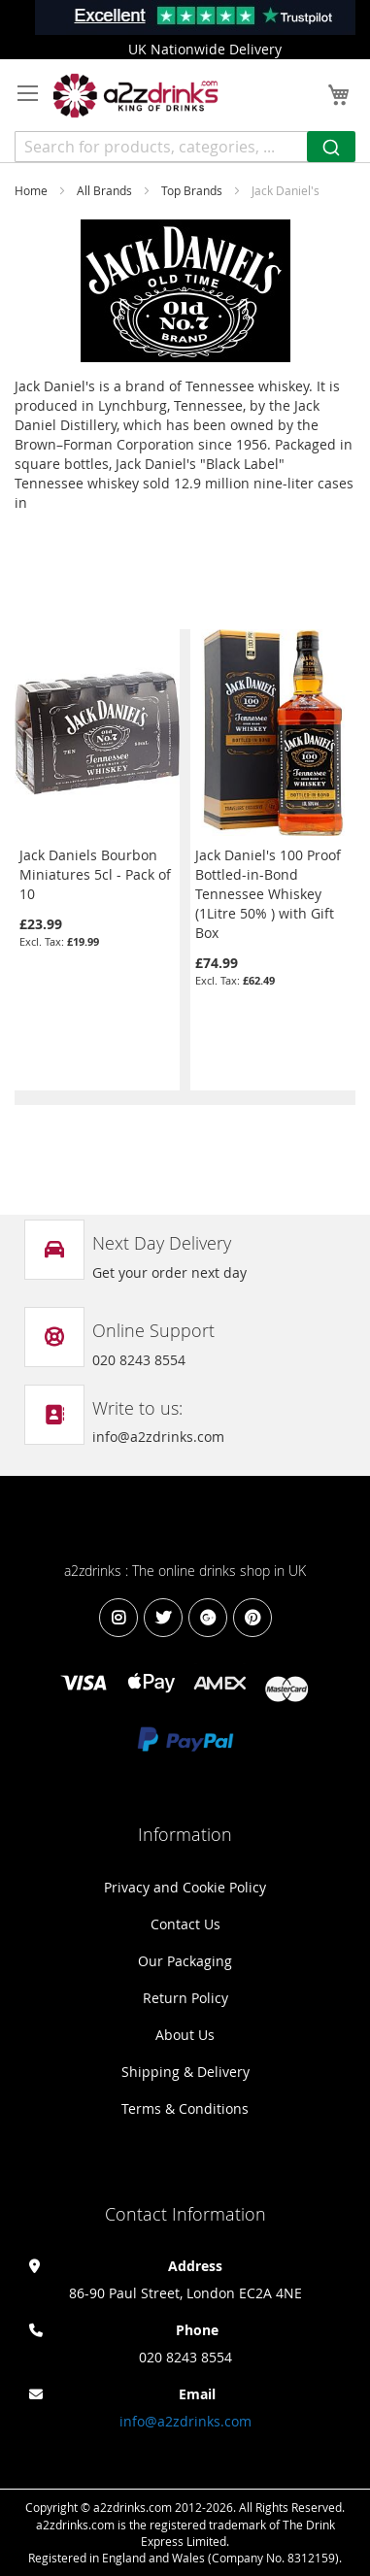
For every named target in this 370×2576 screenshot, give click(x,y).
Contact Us (185, 1924)
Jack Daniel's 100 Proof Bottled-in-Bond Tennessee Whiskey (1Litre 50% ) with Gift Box (268, 894)
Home (32, 190)
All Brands (106, 190)
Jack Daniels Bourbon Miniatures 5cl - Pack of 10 (95, 874)
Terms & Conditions (185, 2108)
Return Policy (185, 1998)
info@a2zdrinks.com (185, 2421)
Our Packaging (185, 1961)
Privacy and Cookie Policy (185, 1887)
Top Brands (193, 190)
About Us (185, 2034)
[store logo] (136, 95)
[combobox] (185, 146)
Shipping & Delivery (185, 2071)
